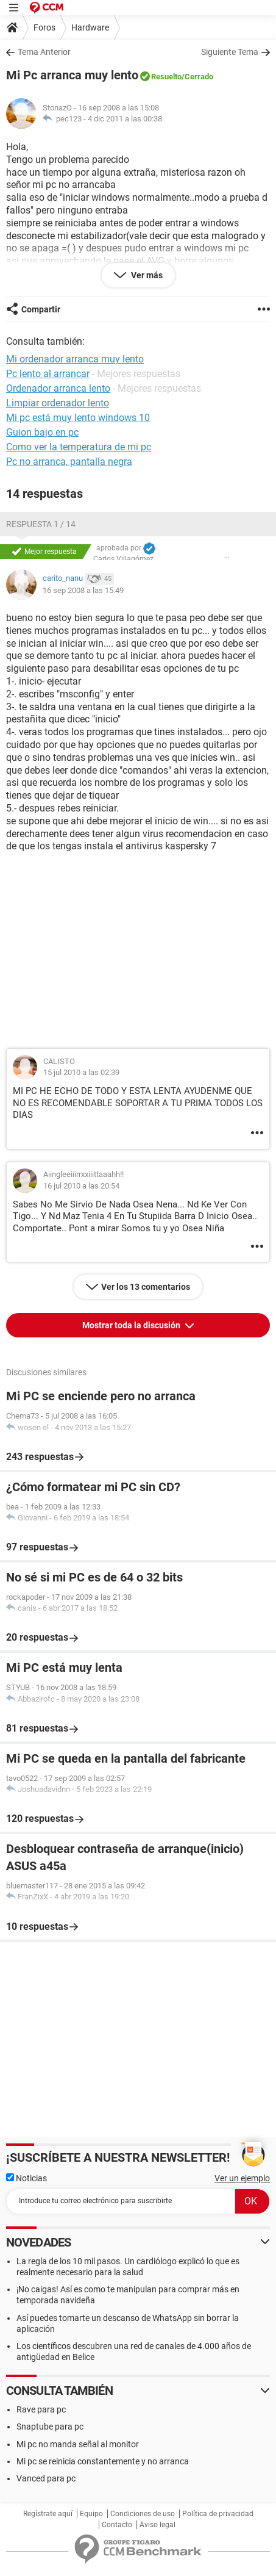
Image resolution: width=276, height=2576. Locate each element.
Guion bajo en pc (42, 432)
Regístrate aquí (48, 2513)
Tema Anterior (44, 52)
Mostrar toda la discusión (132, 1325)
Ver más (146, 275)
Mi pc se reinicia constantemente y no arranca (102, 2461)
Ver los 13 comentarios (145, 1287)
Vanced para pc (46, 2478)
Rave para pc (41, 2409)
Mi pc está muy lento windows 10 (78, 417)
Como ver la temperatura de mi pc (78, 447)
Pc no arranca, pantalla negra (69, 461)
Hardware (90, 27)
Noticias (26, 2178)
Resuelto (166, 76)
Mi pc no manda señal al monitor (77, 2444)
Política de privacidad (217, 2513)
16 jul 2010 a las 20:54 (81, 1185)
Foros (44, 27)
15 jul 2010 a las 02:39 (81, 1072)
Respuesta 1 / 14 (41, 524)
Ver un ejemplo (242, 2178)
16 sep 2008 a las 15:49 (83, 590)
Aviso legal (157, 2524)
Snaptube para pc (49, 2426)
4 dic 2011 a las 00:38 (125, 118)
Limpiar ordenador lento (57, 403)
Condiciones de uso (142, 2513)
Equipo (91, 2513)
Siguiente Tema (229, 52)
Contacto (117, 2524)
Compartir (40, 309)
